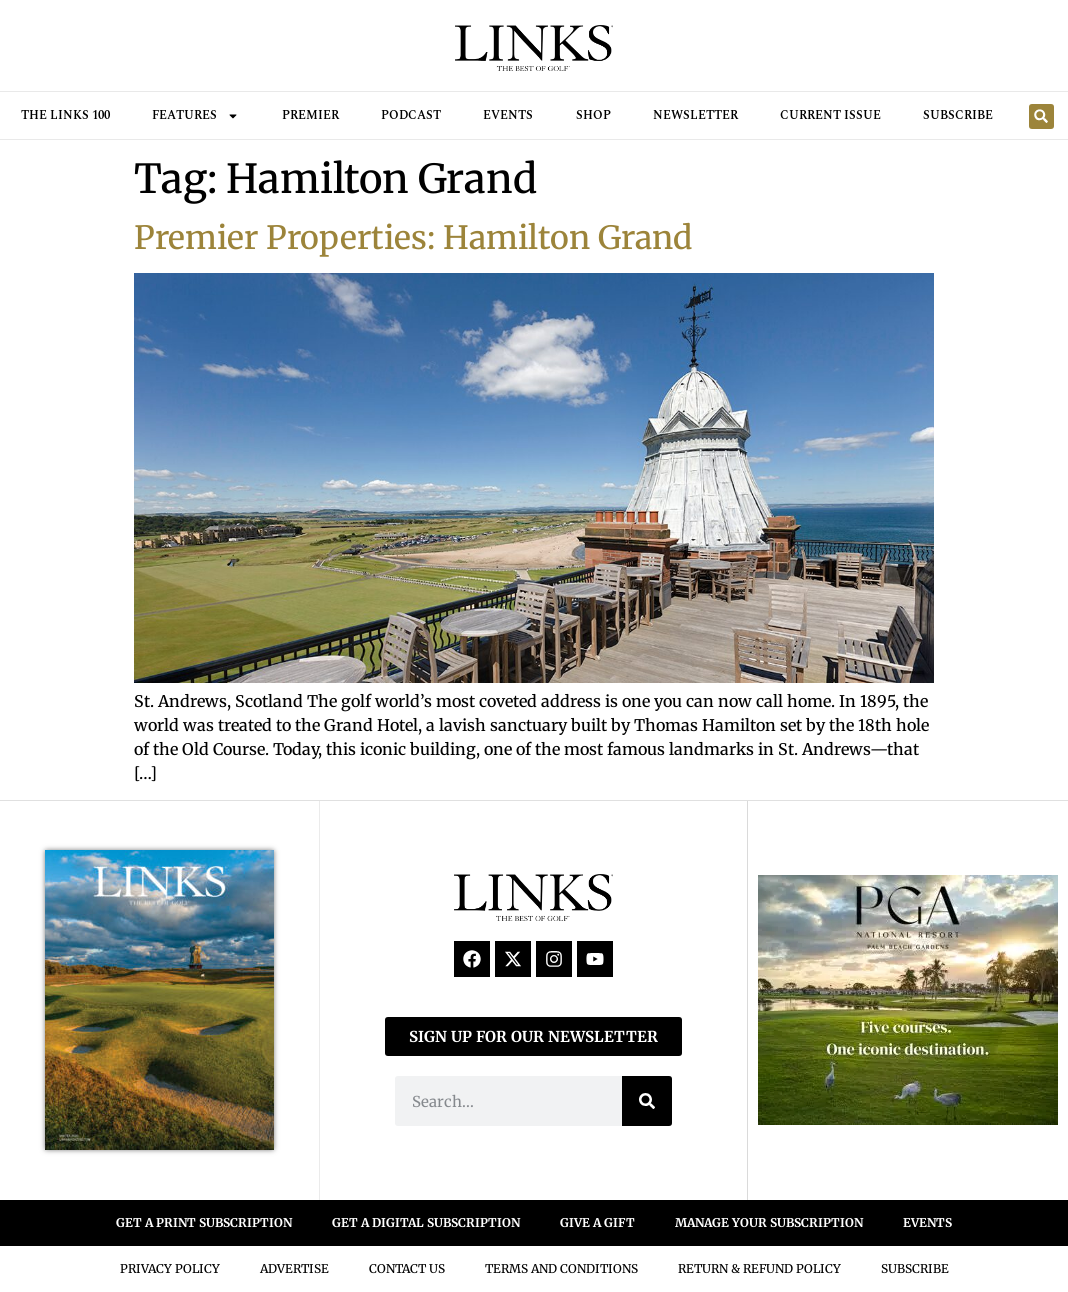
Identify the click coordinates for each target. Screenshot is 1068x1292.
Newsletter (695, 115)
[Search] (647, 1101)
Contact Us (407, 1268)
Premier (310, 115)
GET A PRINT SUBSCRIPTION (204, 1222)
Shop (593, 115)
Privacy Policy (170, 1268)
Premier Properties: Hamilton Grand (413, 238)
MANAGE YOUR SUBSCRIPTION (769, 1222)
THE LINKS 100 (65, 115)
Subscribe (958, 115)
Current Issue (830, 115)
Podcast (411, 115)
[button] (1041, 116)
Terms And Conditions (561, 1268)
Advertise (294, 1268)
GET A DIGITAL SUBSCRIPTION (426, 1222)
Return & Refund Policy (759, 1268)
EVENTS (927, 1222)
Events (508, 115)
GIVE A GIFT (597, 1222)
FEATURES (195, 116)
